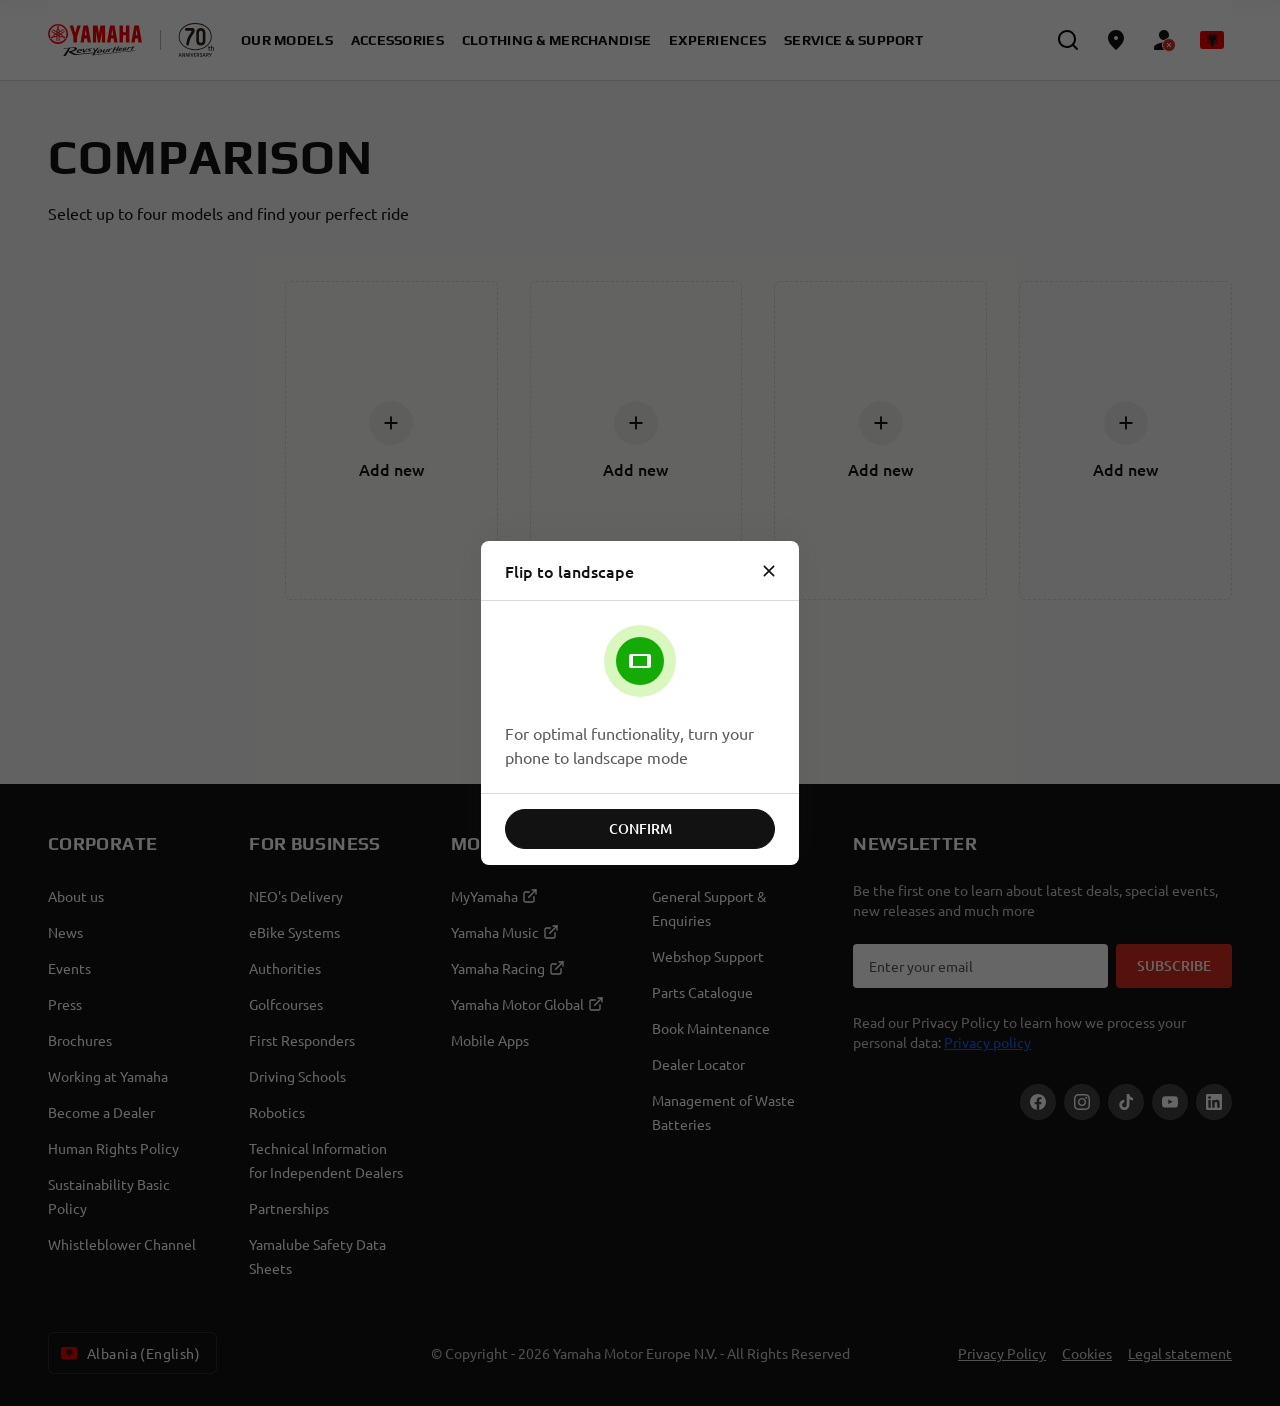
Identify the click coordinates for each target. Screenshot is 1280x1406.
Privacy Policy (1002, 1353)
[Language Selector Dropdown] (1212, 40)
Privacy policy (987, 1042)
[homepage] (95, 40)
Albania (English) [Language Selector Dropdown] (128, 1353)
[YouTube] (1170, 1102)
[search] (1068, 40)
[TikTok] (1126, 1102)
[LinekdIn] (1214, 1102)
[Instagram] (1082, 1102)
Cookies (1087, 1353)
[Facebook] (1038, 1102)
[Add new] (391, 423)
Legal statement (1180, 1353)
